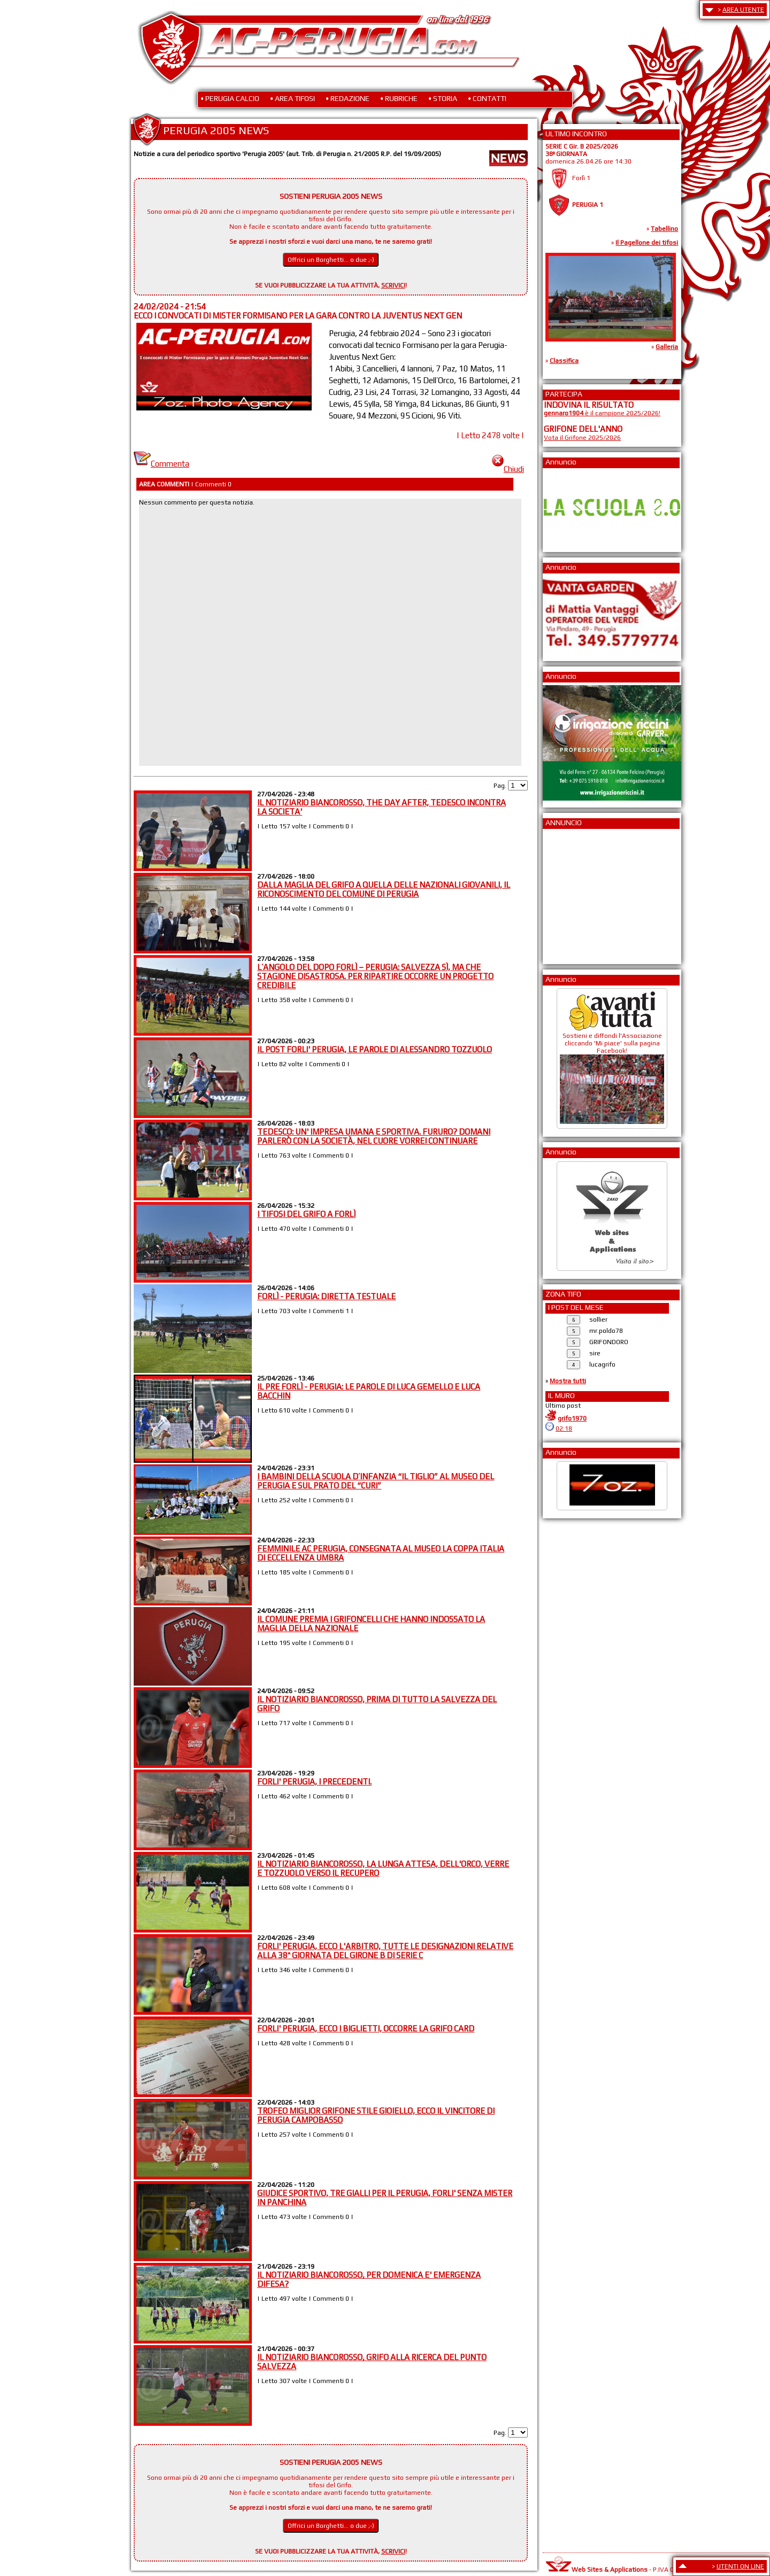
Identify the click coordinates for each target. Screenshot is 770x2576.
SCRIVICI (393, 285)
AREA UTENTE (743, 9)
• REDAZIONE (347, 98)
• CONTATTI (487, 98)
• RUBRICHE (399, 98)
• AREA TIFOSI (292, 98)
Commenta (161, 463)
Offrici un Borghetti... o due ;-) (331, 259)
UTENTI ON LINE (740, 2566)
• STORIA (442, 98)
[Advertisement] (576, 893)
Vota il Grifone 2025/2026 (582, 437)
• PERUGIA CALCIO (230, 98)
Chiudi (508, 469)
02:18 (564, 1428)
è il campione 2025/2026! (602, 413)
